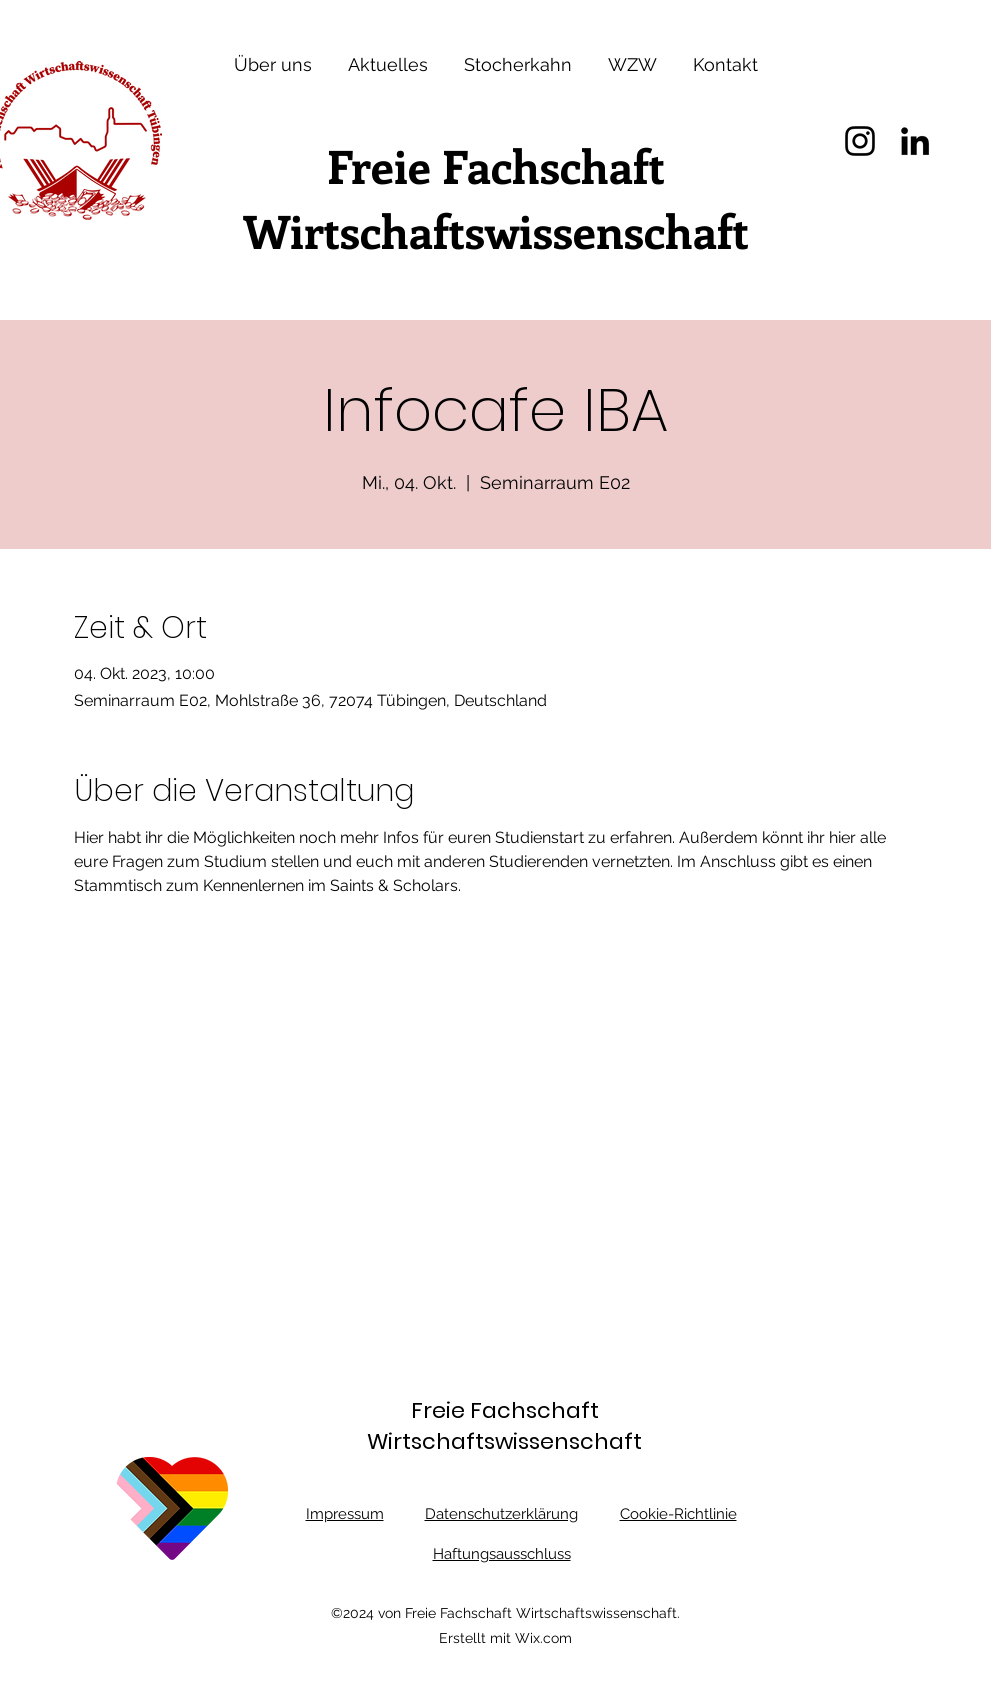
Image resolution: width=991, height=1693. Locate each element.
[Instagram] (860, 141)
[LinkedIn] (915, 141)
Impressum (345, 1514)
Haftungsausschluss (502, 1554)
